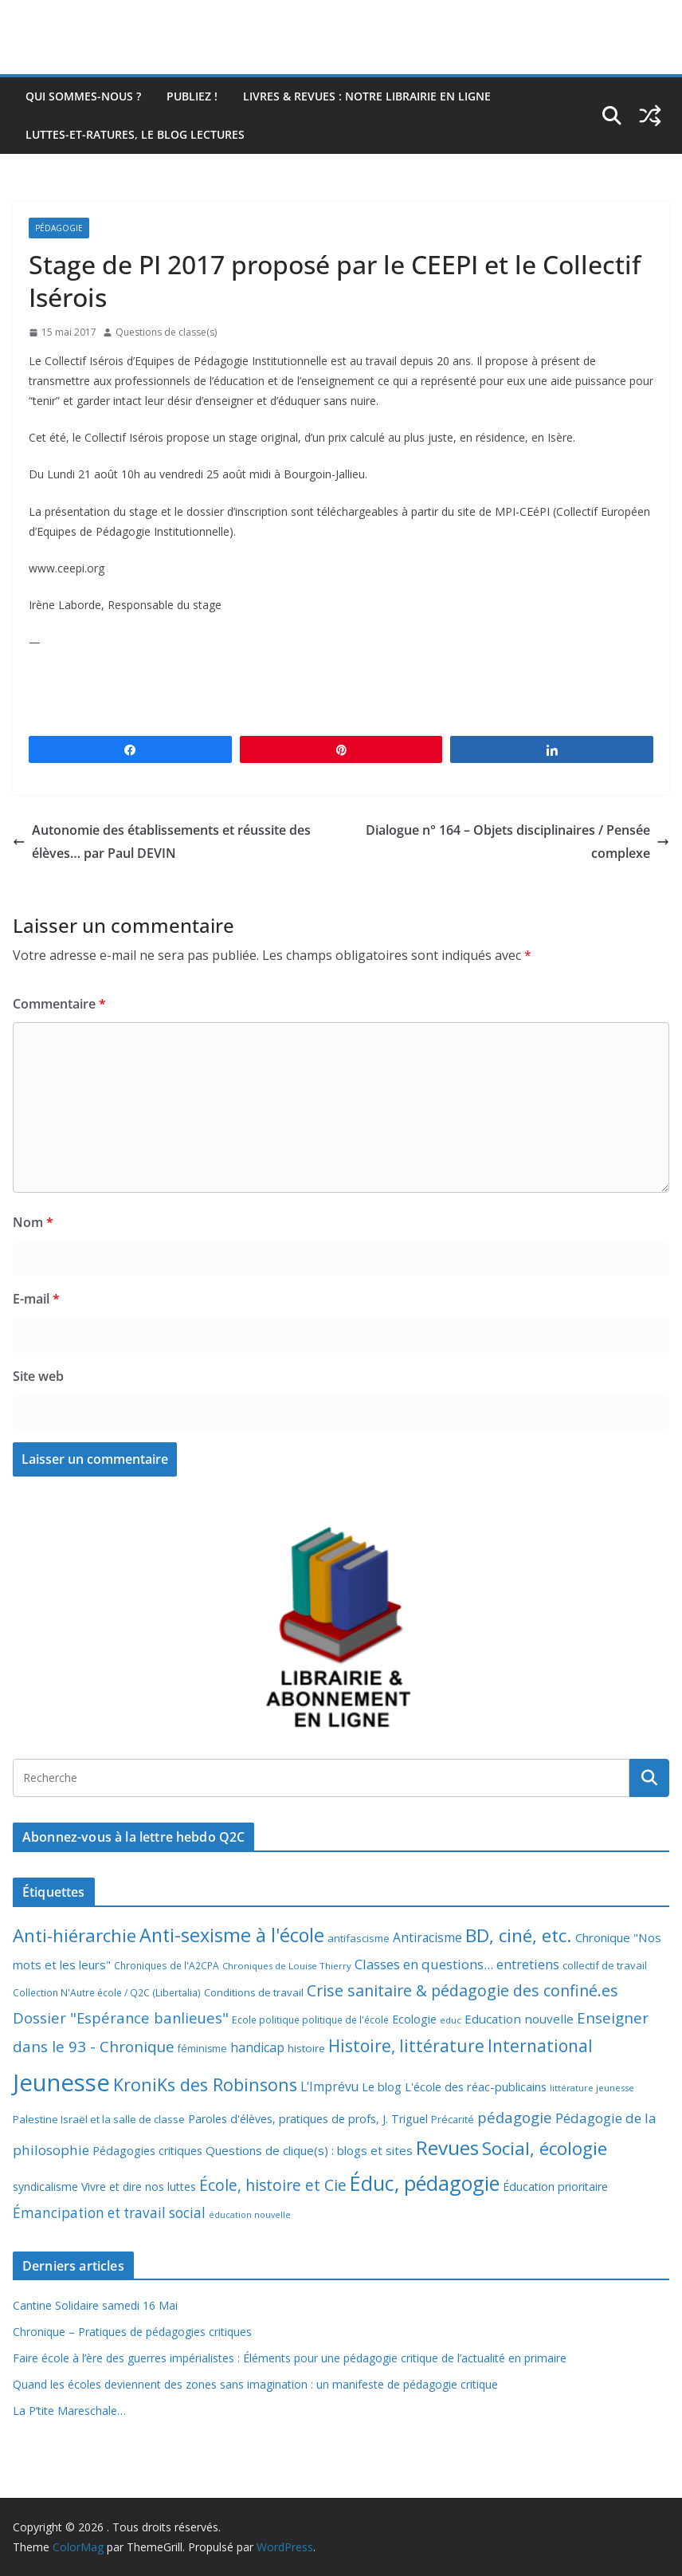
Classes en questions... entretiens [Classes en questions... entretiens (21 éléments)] (457, 1964)
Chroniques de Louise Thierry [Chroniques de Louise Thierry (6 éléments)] (286, 1966)
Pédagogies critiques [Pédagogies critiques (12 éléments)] (147, 2150)
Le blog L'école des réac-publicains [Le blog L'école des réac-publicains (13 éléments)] (454, 2086)
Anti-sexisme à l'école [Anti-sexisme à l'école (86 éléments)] (231, 1935)
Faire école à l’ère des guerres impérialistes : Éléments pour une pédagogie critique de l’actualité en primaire (289, 2358)
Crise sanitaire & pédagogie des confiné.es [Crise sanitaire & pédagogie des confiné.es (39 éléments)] (462, 1990)
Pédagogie (59, 228)
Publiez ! (192, 96)
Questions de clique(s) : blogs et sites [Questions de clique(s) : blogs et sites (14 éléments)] (309, 2150)
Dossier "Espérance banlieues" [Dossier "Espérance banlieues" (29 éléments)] (121, 2017)
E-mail (36, 1299)
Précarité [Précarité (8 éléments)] (452, 2119)
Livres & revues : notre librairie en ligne (367, 96)
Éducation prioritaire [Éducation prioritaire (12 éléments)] (555, 2186)
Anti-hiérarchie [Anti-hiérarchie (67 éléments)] (74, 1935)
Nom (33, 1222)
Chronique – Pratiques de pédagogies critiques (132, 2331)
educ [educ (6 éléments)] (450, 2020)
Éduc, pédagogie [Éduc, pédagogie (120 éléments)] (425, 2182)
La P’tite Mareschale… (69, 2410)
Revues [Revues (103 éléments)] (447, 2147)
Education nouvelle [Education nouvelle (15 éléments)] (519, 2019)
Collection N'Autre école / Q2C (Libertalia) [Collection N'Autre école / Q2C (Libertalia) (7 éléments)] (107, 1993)
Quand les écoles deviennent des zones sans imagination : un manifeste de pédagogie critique (255, 2384)
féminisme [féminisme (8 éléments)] (202, 2048)
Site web (38, 1376)
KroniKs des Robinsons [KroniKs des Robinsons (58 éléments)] (205, 2084)
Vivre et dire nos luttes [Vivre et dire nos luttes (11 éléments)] (138, 2186)
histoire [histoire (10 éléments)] (306, 2048)
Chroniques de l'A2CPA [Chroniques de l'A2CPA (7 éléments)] (166, 1965)
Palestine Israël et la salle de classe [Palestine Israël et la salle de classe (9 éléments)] (99, 2119)
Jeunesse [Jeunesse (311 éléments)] (61, 2082)
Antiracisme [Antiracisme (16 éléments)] (427, 1937)
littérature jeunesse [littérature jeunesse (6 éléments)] (592, 2088)
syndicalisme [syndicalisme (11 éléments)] (45, 2186)
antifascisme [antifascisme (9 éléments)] (358, 1938)
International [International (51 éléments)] (540, 2046)
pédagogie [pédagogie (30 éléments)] (514, 2117)
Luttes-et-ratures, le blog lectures (135, 134)
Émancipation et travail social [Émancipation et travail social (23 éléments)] (109, 2213)
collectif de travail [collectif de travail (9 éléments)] (604, 1965)
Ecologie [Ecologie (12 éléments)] (414, 2019)
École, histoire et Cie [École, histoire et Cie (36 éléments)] (273, 2185)
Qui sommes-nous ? (83, 96)
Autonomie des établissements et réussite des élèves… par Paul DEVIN (162, 841)
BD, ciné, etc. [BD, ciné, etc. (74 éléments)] (518, 1935)
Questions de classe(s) (166, 332)
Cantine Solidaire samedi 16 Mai (95, 2305)
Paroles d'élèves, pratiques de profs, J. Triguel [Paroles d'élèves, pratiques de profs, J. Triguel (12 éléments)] (308, 2118)
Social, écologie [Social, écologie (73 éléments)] (544, 2148)
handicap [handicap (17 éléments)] (257, 2047)
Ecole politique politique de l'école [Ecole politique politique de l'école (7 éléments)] (310, 2020)
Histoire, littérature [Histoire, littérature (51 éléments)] (406, 2046)
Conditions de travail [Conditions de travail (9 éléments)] (254, 1992)
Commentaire (59, 1004)
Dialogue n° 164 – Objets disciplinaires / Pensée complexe (517, 841)
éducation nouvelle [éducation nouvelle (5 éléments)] (250, 2214)
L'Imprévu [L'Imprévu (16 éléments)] (329, 2086)
